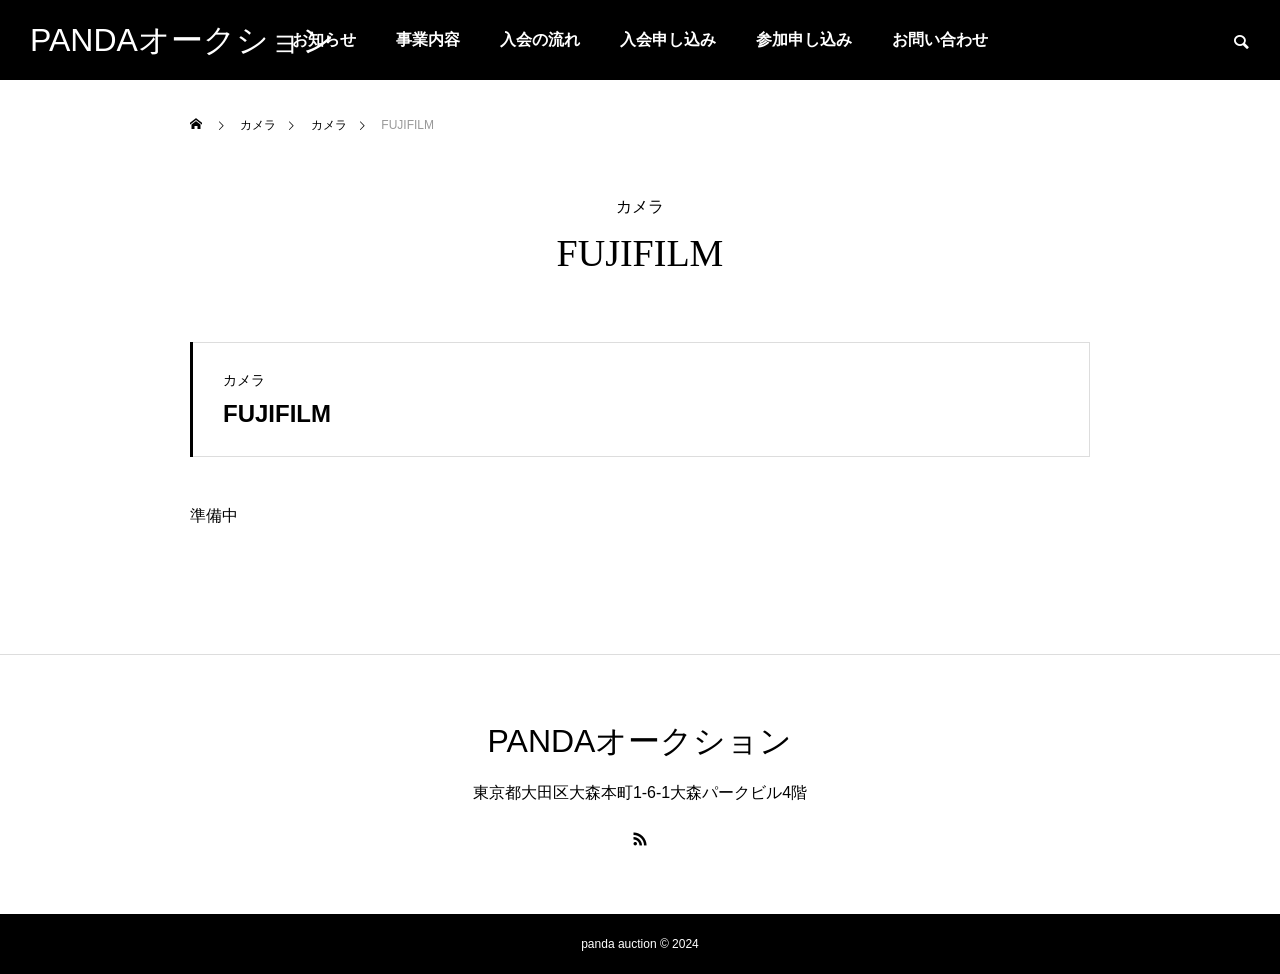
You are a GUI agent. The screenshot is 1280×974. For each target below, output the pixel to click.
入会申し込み (668, 39)
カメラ (640, 207)
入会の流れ (540, 39)
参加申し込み (804, 39)
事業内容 (428, 39)
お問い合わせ (940, 39)
